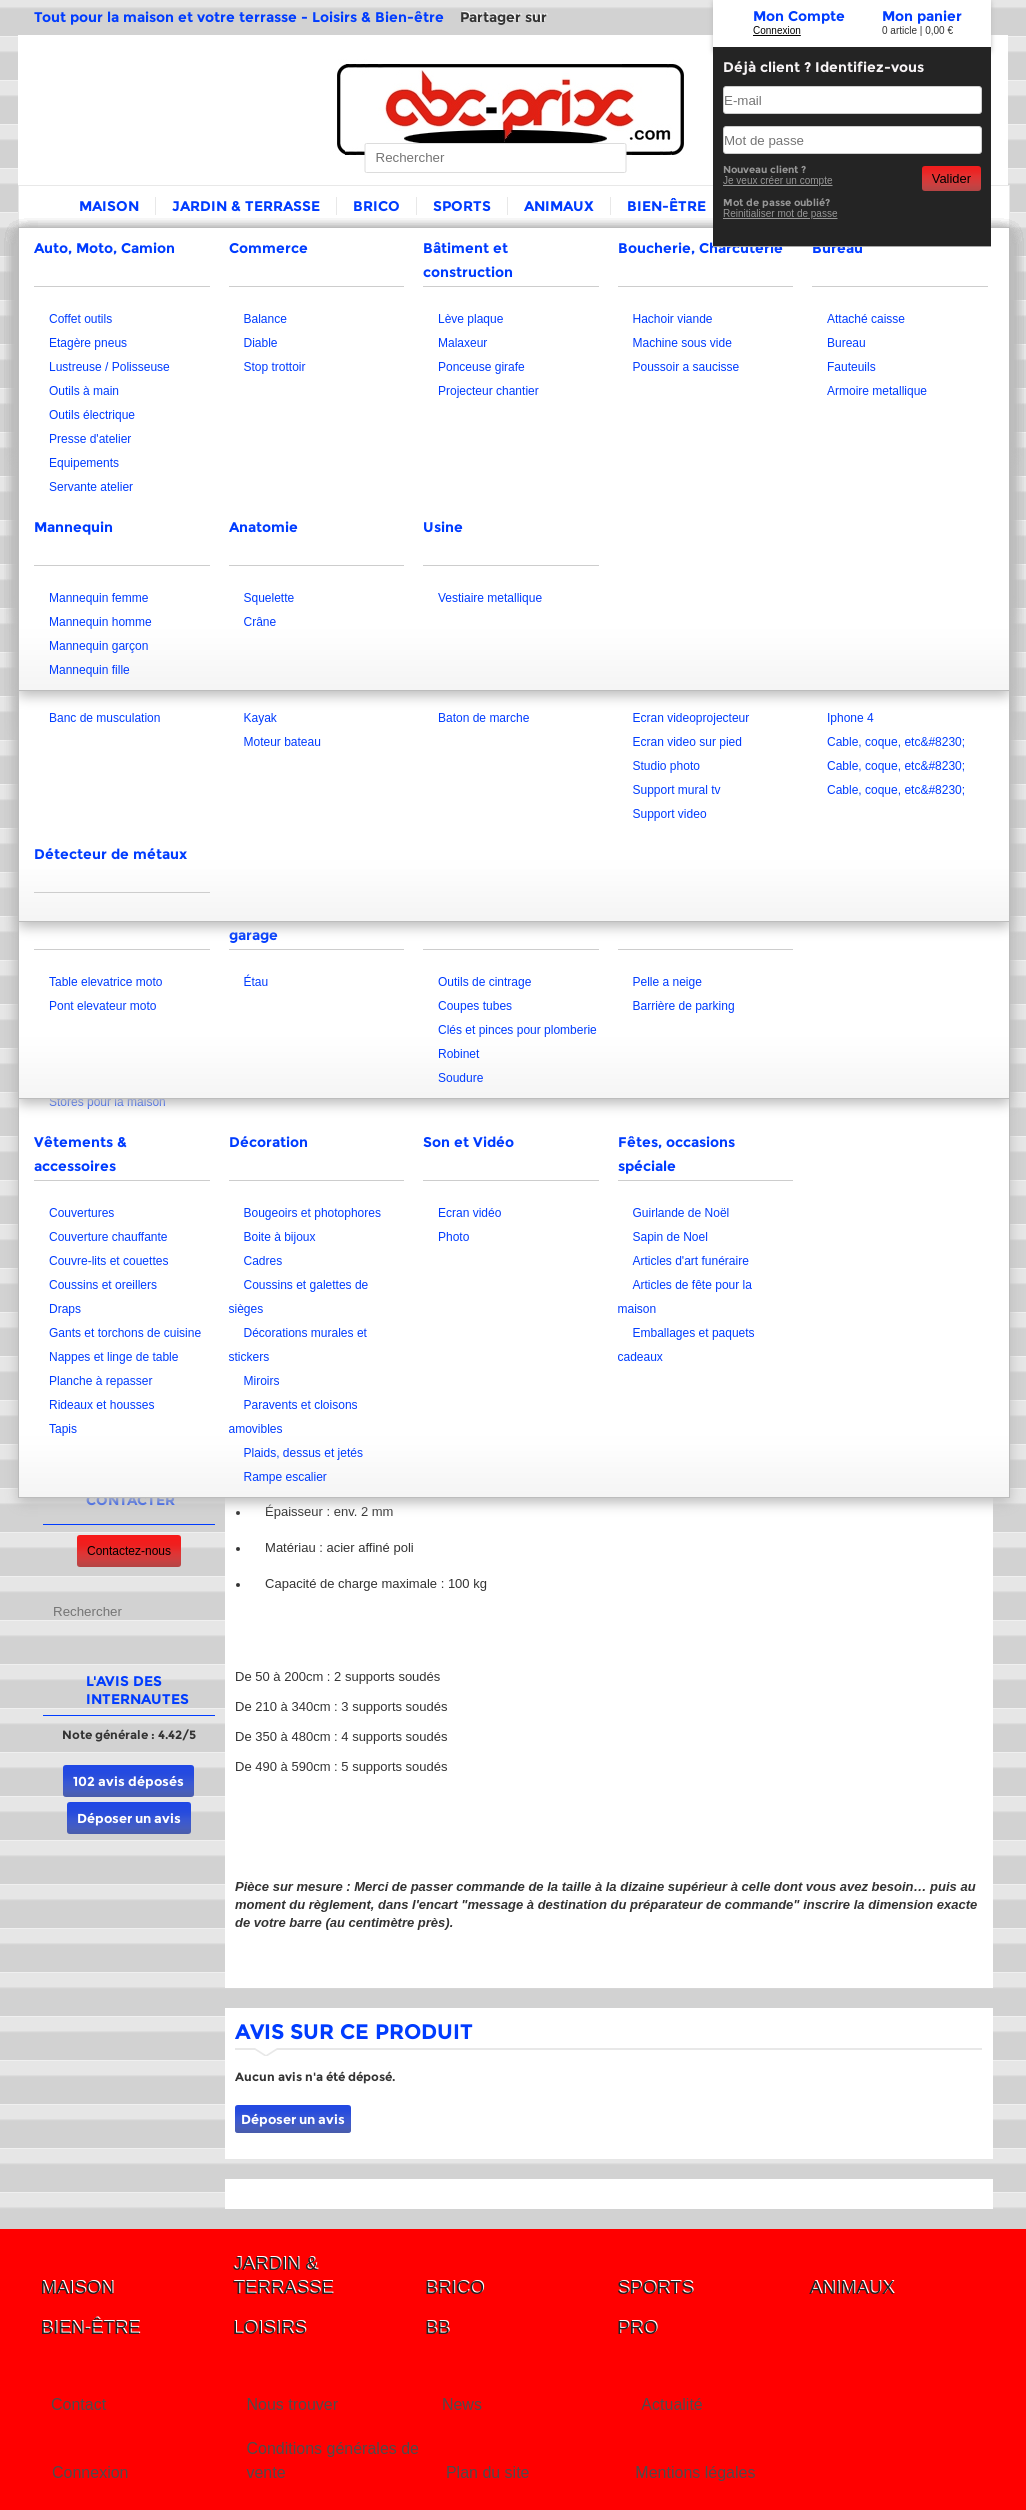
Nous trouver (292, 2404)
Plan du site (488, 2472)
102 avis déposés (128, 1781)
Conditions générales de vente (332, 2460)
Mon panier (922, 16)
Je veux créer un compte (778, 180)
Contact (78, 2404)
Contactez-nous (129, 1551)
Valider (951, 178)
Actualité (671, 2404)
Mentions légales (695, 2472)
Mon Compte (799, 16)
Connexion (777, 30)
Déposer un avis (129, 1818)
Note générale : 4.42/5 (129, 1734)
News (462, 2404)
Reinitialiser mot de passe (780, 213)
